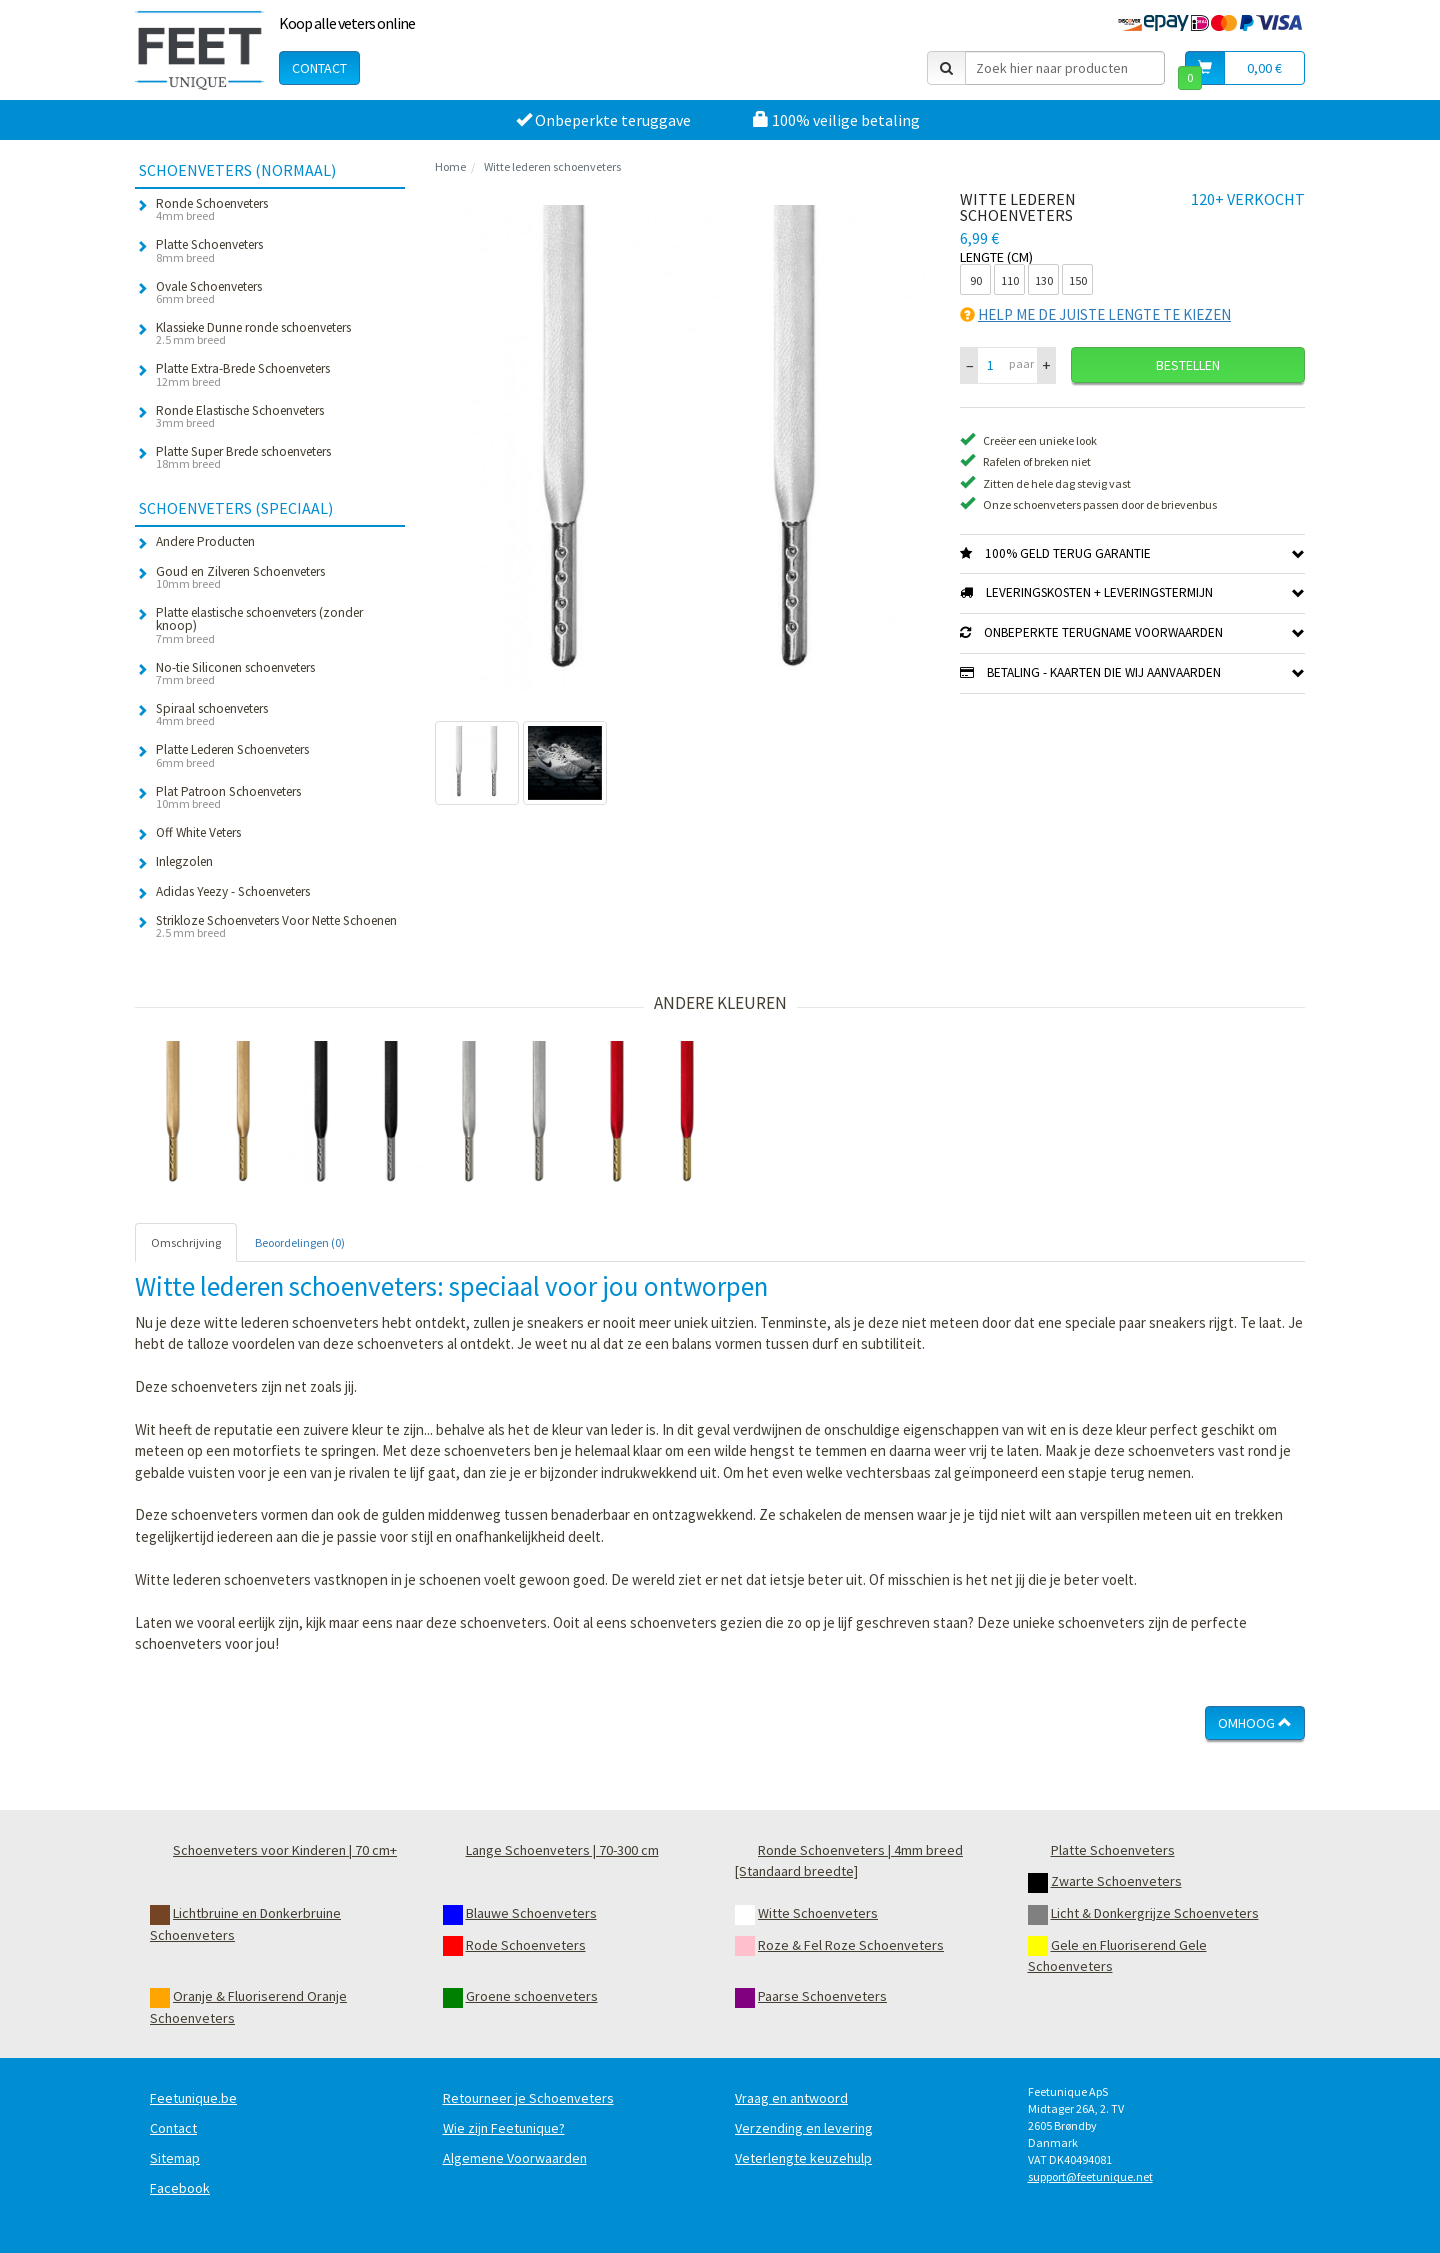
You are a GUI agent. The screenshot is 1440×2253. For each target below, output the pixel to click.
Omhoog (1255, 1723)
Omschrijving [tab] (186, 1242)
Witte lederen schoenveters (552, 166)
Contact (319, 68)
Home (450, 166)
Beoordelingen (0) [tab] (300, 1242)
